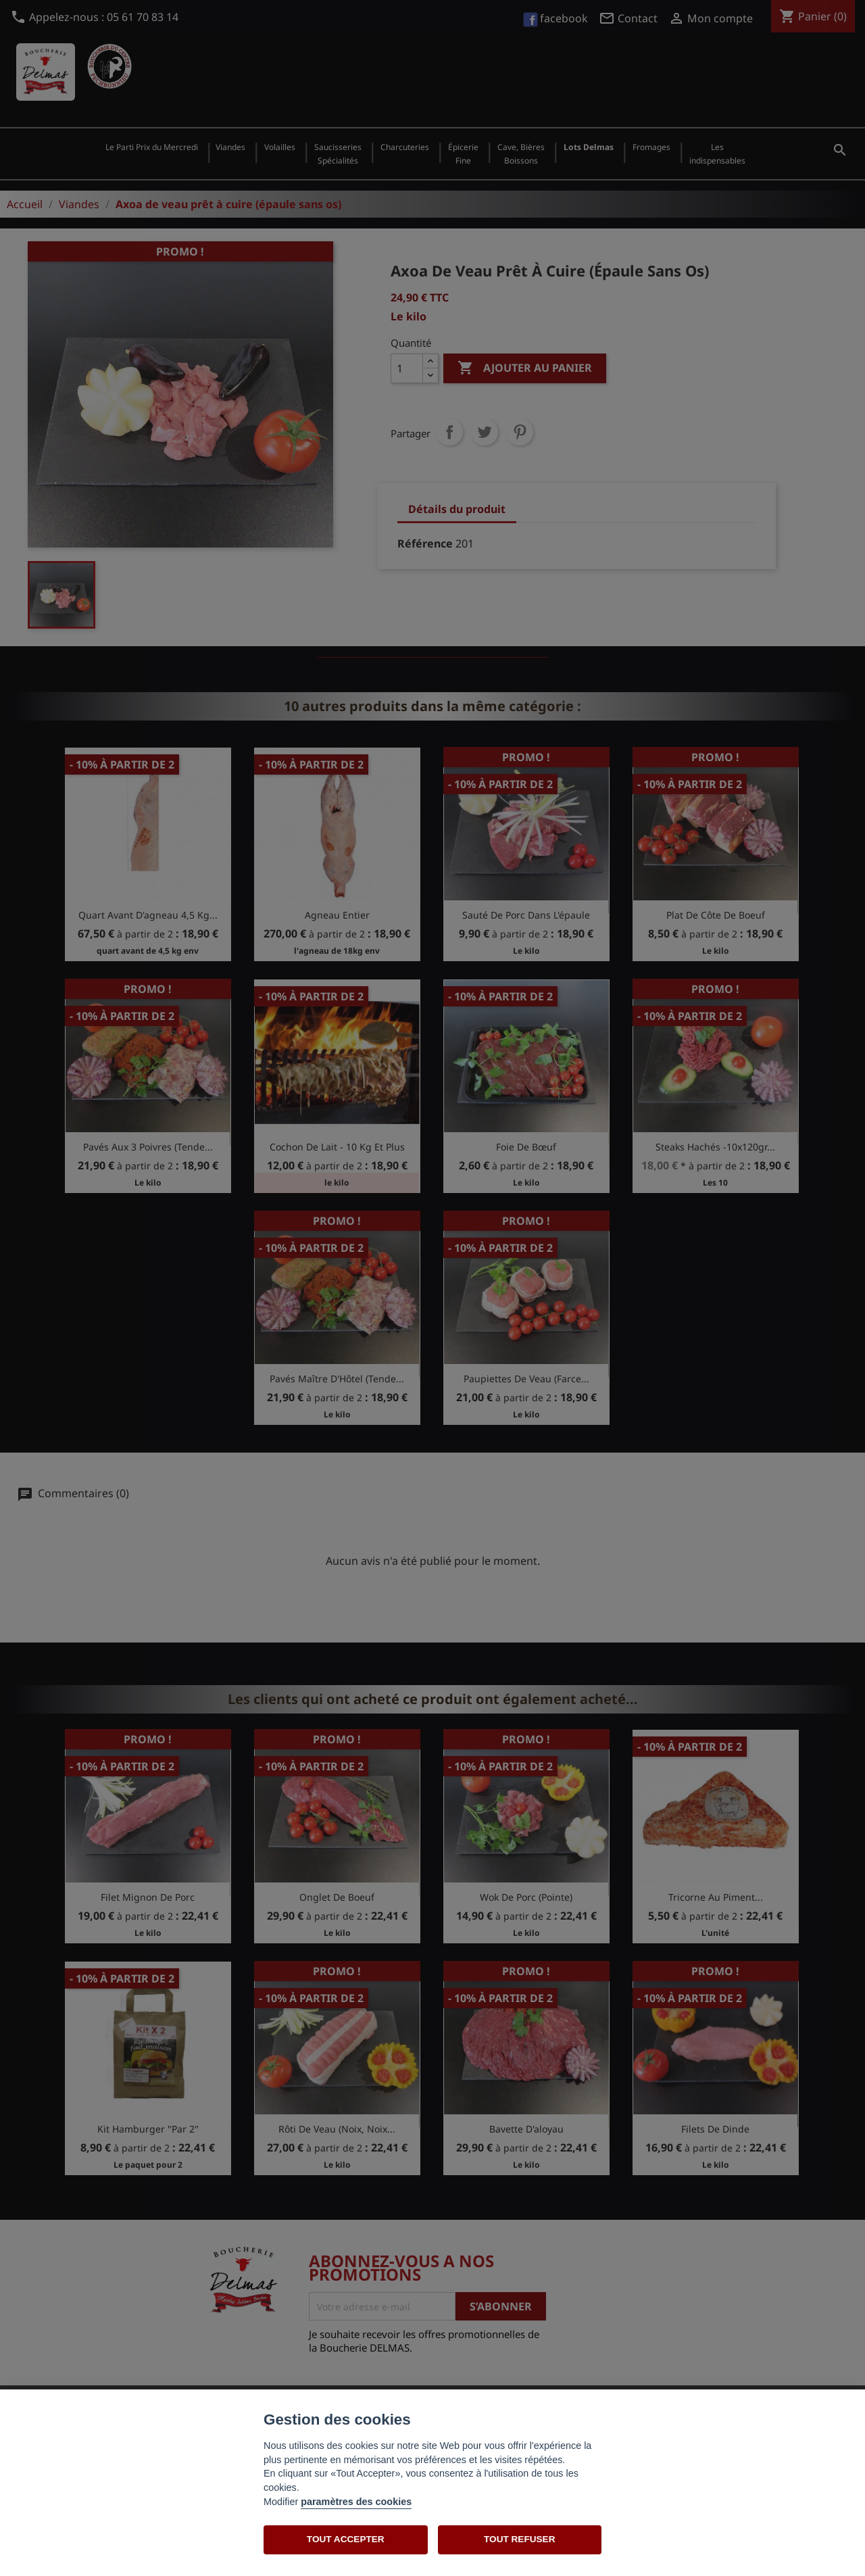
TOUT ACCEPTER (346, 2539)
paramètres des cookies (356, 2501)
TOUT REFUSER (519, 2539)
